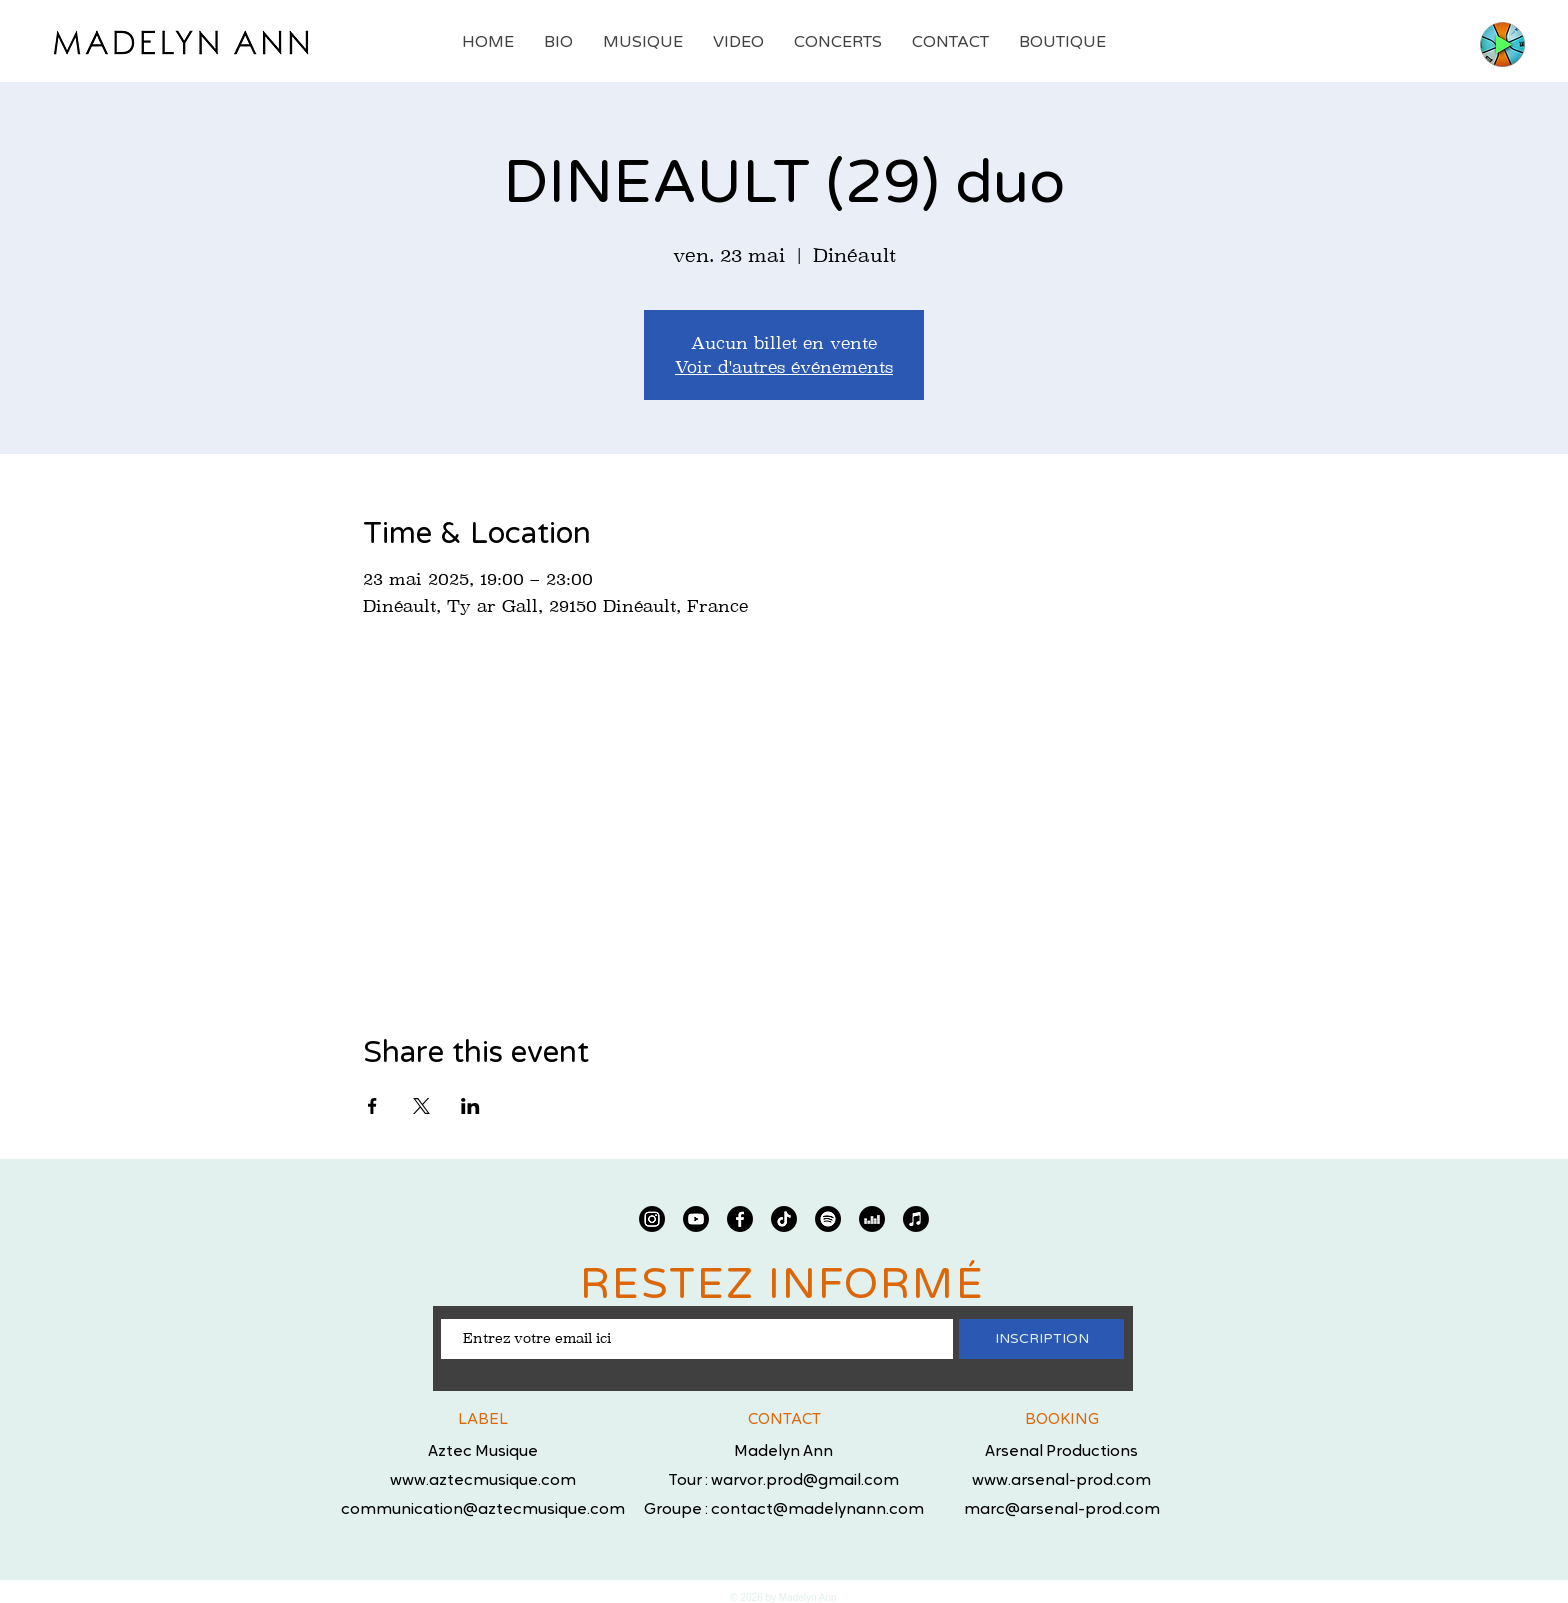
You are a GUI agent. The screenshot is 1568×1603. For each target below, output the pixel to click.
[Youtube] (696, 1219)
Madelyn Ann (783, 1452)
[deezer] (872, 1219)
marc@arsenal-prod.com (1062, 1510)
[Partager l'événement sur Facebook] (372, 1106)
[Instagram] (652, 1219)
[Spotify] (828, 1219)
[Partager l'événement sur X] (421, 1106)
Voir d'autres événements (784, 367)
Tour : (689, 1481)
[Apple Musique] (916, 1219)
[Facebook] (740, 1219)
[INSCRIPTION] (1041, 1339)
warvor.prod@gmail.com (805, 1481)
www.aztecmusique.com (483, 1481)
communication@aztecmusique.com (483, 1510)
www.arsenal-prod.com (1061, 1481)
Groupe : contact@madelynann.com (784, 1510)
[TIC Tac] (784, 1219)
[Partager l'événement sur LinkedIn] (470, 1106)
